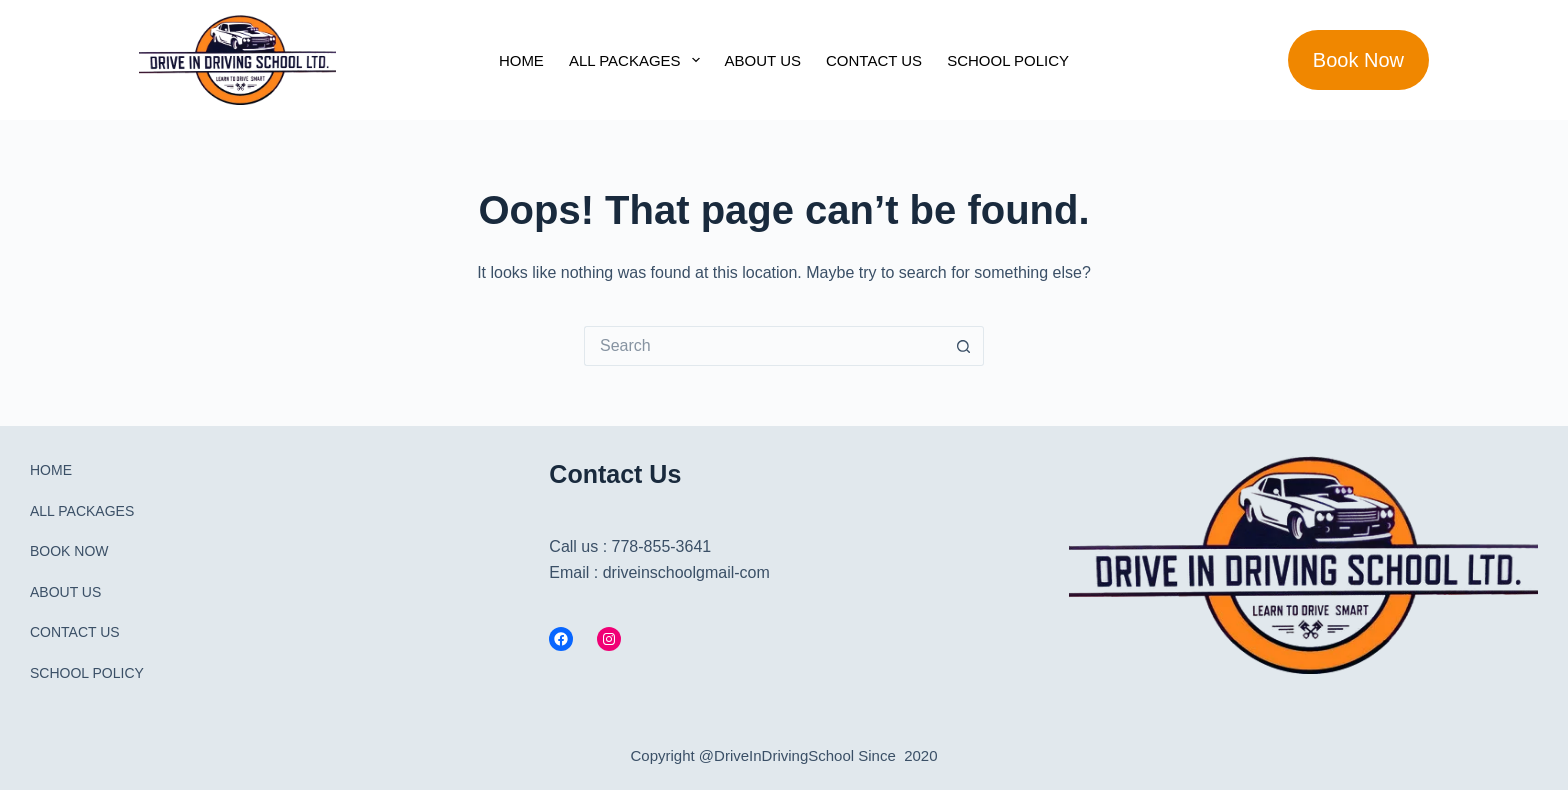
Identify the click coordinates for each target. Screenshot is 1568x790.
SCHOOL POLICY (1008, 60)
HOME (521, 60)
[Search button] (964, 346)
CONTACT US (874, 60)
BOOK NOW (69, 551)
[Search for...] (764, 346)
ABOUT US (763, 60)
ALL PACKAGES (638, 60)
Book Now (1358, 60)
